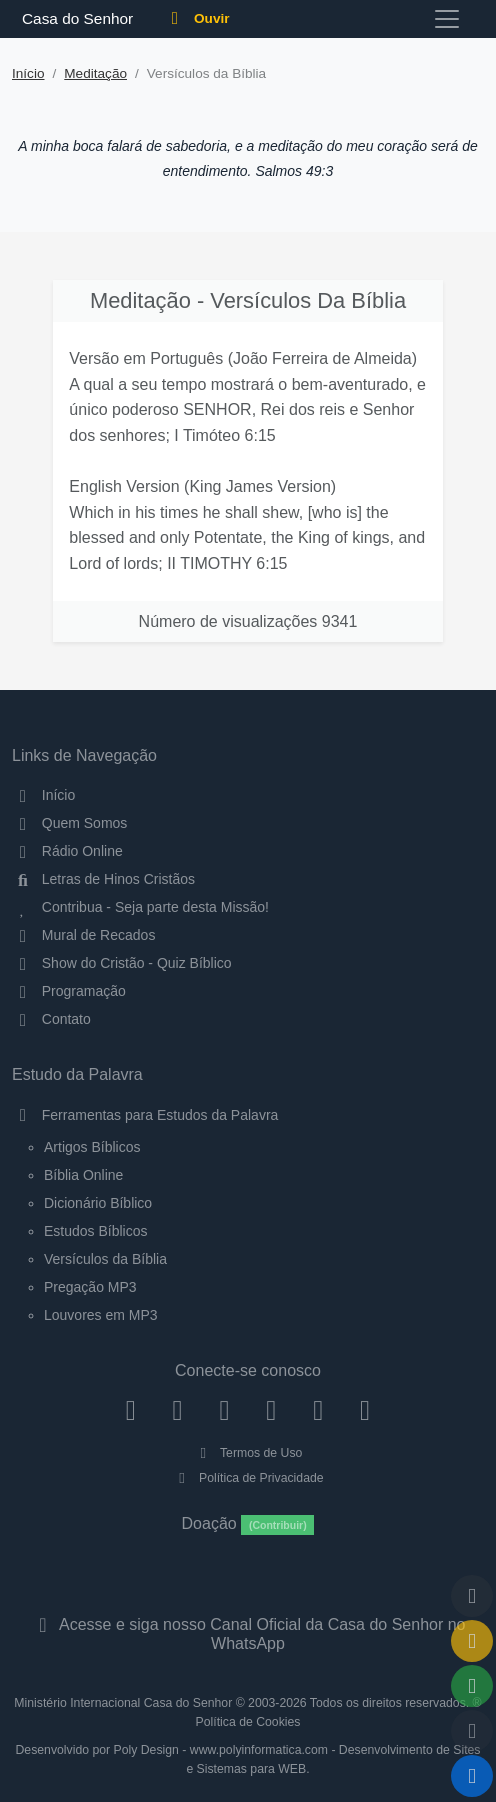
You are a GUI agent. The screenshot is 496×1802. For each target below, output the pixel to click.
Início (28, 73)
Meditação (95, 73)
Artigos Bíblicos (92, 1147)
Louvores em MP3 (101, 1315)
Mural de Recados (83, 935)
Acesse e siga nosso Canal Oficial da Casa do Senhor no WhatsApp (247, 1634)
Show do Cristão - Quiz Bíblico (122, 963)
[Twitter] (224, 1410)
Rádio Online (67, 851)
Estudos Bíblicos (96, 1231)
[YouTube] (271, 1410)
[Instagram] (177, 1410)
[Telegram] (365, 1410)
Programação (69, 991)
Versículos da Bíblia (105, 1259)
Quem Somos (69, 823)
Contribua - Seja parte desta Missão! (140, 907)
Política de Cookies (248, 1722)
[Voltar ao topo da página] (472, 1596)
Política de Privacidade (247, 1478)
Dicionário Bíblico (98, 1203)
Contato (51, 1019)
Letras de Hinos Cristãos (103, 879)
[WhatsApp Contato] (318, 1410)
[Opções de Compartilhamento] (472, 1686)
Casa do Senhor (74, 18)
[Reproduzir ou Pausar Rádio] (472, 1776)
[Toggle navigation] (447, 19)
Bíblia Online (83, 1175)
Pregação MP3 (90, 1287)
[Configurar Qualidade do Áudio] (472, 1731)
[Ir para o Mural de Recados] (472, 1641)
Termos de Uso (248, 1453)
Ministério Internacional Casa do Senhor (123, 1703)
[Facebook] (130, 1410)
